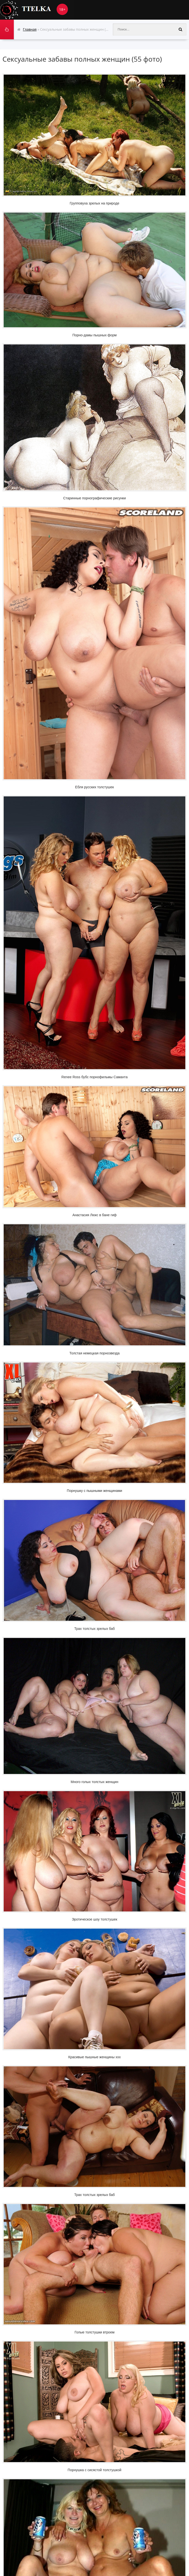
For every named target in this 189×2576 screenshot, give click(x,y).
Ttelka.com (37, 10)
